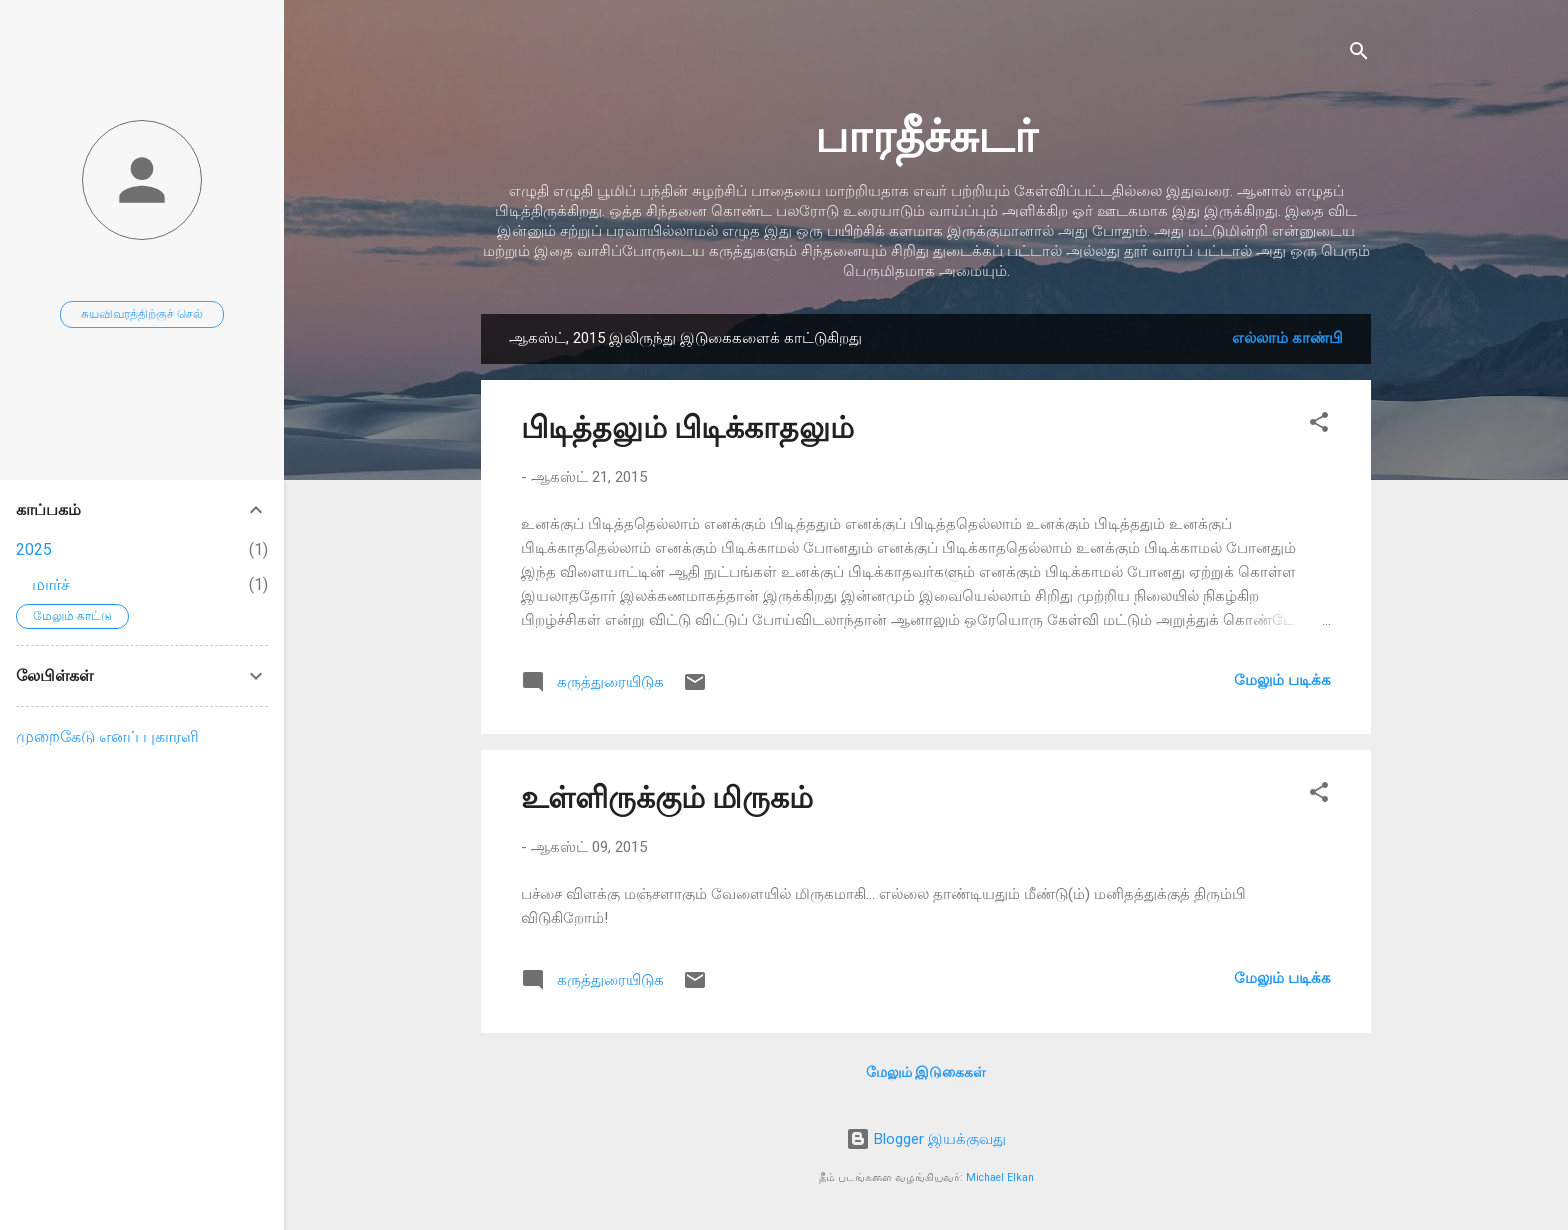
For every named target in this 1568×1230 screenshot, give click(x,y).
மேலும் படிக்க (1282, 680)
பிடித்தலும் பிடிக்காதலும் (687, 427)
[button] (1319, 425)
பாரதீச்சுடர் (926, 136)
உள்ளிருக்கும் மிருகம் (667, 797)
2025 (34, 549)
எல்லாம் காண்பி (1287, 338)
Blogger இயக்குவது (926, 1139)
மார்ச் (51, 584)
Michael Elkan (1000, 1177)
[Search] (1359, 54)
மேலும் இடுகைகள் (926, 1072)
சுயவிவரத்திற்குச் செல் (142, 314)
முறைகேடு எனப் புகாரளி (107, 736)
